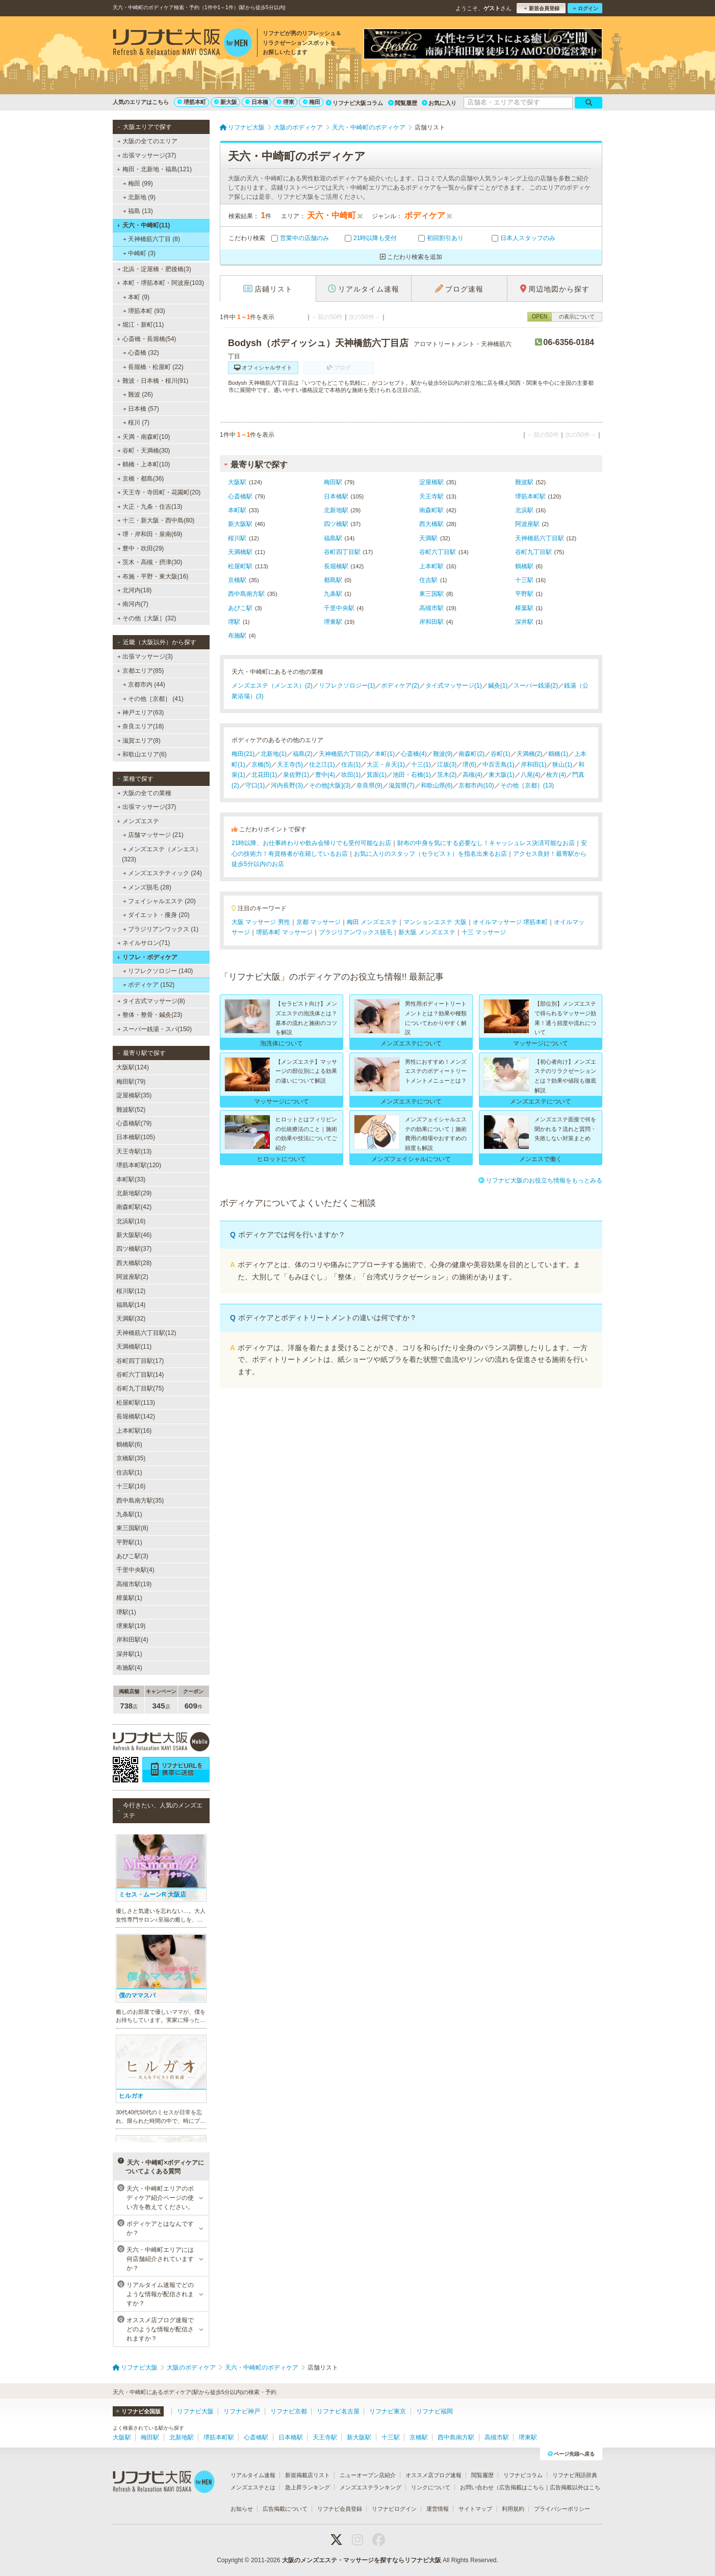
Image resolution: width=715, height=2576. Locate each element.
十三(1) (421, 764)
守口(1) (255, 785)
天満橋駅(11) (133, 1346)
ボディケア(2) (400, 685)
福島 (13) (138, 211)
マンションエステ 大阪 (434, 922)
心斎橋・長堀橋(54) (146, 339)
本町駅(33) (130, 1179)
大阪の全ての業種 (144, 793)
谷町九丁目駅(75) (140, 1388)
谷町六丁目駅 (437, 552)
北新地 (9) (139, 197)
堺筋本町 (191, 102)
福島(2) (303, 753)
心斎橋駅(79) (133, 1123)
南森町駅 (431, 510)
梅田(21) (243, 753)
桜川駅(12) (130, 1291)
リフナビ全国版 (138, 2411)
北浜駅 (524, 510)
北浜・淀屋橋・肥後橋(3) (154, 269)
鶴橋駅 (524, 566)
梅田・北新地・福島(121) (154, 169)
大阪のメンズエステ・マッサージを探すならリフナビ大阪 (361, 2560)
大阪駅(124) (132, 1067)
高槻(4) (472, 774)
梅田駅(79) (130, 1081)
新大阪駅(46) (133, 1235)
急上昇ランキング (307, 2487)
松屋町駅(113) (135, 1402)
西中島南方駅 (246, 593)
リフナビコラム (523, 2475)
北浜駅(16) (130, 1221)
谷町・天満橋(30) (143, 450)
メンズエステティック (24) (162, 873)
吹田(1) (351, 774)
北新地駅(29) (133, 1193)
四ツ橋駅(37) (133, 1248)
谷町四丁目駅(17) (140, 1360)
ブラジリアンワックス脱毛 (355, 932)
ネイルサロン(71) (143, 943)
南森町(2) (471, 753)
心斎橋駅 (240, 496)
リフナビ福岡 (434, 2411)
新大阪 (225, 102)
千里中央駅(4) (135, 1569)
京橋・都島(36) (140, 478)
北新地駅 (336, 510)
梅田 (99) (138, 183)
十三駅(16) (130, 1486)
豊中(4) (325, 774)
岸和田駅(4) (132, 1639)
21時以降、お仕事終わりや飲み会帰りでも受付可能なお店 (311, 843)
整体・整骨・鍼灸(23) (150, 1014)
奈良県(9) (369, 785)
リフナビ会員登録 (339, 2509)
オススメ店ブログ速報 (433, 2475)
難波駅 (524, 482)
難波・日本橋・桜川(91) (152, 380)
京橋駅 (237, 580)
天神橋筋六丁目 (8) (151, 239)
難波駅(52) (130, 1109)
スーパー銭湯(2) (536, 685)
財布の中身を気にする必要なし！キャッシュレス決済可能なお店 (486, 843)
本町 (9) (136, 297)
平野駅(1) (129, 1542)
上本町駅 (431, 566)
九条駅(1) (129, 1514)
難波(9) (443, 753)
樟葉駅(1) (129, 1597)
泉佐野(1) (296, 774)
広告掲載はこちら (521, 2487)
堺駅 (234, 621)
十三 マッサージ (484, 932)
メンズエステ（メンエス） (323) (161, 854)
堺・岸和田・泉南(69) (150, 534)
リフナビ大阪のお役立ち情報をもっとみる (540, 1180)
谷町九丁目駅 (533, 552)
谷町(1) (500, 753)
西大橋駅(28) (133, 1263)
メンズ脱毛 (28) (147, 887)
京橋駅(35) (130, 1458)
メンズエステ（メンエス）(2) (272, 685)
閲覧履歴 (402, 103)
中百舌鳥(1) (498, 764)
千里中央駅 (339, 608)
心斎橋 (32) (141, 352)
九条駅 (333, 593)
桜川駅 (237, 538)
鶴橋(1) (558, 753)
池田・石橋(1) (412, 774)
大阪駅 (237, 482)
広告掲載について (285, 2509)
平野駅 (524, 593)
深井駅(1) (129, 1654)
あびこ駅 (240, 608)
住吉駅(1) (129, 1472)
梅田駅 (333, 482)
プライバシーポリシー (562, 2509)
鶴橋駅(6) (129, 1444)
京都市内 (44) (144, 684)
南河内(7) (132, 604)
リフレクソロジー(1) (347, 685)
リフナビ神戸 (241, 2411)
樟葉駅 (524, 608)
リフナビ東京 (387, 2411)
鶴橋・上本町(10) (143, 464)
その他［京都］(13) (527, 785)
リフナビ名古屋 (338, 2411)
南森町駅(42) (133, 1207)
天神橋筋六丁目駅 (539, 538)
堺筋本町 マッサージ (284, 932)
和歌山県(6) (437, 785)
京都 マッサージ (318, 922)
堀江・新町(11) (140, 324)
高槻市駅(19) (133, 1584)
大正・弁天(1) (386, 764)
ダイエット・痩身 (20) (156, 914)
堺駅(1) (126, 1612)
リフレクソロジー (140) (158, 971)
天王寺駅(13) (133, 1151)
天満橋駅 (240, 552)
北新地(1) (274, 753)
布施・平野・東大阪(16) (153, 576)
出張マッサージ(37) (146, 155)
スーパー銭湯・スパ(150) (154, 1029)
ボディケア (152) (149, 984)
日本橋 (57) (141, 408)
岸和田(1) (534, 764)
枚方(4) (556, 774)
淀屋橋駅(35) (133, 1095)
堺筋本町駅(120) (138, 1165)
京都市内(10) (476, 785)
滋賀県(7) (402, 785)
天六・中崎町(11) (143, 225)
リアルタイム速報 (253, 2475)
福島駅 (333, 538)
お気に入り (439, 103)
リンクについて (430, 2487)
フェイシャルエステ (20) (159, 901)
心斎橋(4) (414, 753)
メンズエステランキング (370, 2487)
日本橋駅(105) (135, 1137)
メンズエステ (138, 821)
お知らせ (242, 2509)
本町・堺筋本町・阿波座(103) (160, 282)
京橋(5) (261, 764)
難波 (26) (138, 394)
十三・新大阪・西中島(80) (156, 520)
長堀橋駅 (336, 566)
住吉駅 (428, 580)
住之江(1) (322, 764)
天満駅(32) (130, 1318)
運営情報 (437, 2509)
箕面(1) (377, 774)
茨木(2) (447, 774)
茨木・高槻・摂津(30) (150, 562)
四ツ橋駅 (336, 524)
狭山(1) (562, 764)
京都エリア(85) (140, 670)
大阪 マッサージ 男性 (261, 922)
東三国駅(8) (132, 1528)
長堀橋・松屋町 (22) (153, 367)
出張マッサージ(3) (145, 656)
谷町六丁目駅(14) (140, 1374)
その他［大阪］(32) (146, 618)
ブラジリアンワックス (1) (160, 929)
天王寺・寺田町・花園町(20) (159, 492)
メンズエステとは (253, 2487)
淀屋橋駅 (431, 482)
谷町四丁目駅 (342, 552)
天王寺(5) (290, 764)
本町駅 (237, 510)
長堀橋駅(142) (135, 1416)
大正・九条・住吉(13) (150, 506)
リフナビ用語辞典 (574, 2475)
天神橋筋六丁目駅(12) (146, 1332)
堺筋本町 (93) (144, 310)
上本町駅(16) (133, 1430)
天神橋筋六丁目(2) (344, 753)
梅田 (311, 102)
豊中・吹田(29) (140, 548)
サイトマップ (475, 2509)
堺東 (285, 102)
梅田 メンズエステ (372, 922)
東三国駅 (431, 593)
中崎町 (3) (139, 253)
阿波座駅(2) (132, 1276)
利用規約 (513, 2509)
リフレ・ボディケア (147, 957)
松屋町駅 (240, 566)
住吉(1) (351, 764)
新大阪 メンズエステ (426, 932)
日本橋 (256, 102)
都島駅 (333, 580)
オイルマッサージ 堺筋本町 (510, 922)
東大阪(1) (502, 774)
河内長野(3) (287, 785)
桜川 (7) (136, 422)
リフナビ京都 (288, 2411)
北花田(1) (264, 774)
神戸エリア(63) (140, 712)
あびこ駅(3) (132, 1556)
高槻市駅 (431, 608)
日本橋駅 (336, 496)
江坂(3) (447, 764)
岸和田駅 (431, 621)
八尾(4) (531, 774)
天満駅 (428, 538)
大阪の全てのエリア (147, 141)
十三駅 (524, 580)
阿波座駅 (527, 524)
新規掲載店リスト (307, 2475)
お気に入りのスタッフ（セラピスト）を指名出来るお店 (430, 853)
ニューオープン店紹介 (368, 2475)
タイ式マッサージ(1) (453, 685)
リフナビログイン (394, 2509)
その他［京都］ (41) (153, 698)
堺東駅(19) (130, 1625)
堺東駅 (333, 621)
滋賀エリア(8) (139, 740)
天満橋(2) (530, 753)
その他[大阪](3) (329, 785)
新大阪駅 (240, 524)
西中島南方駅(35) (140, 1500)
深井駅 (524, 621)
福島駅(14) (130, 1304)
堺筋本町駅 (530, 496)
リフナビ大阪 (195, 2411)
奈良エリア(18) (140, 726)
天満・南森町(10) (143, 436)
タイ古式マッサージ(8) (151, 1001)
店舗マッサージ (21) (153, 834)
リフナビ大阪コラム (354, 103)
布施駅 (237, 635)
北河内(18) (134, 590)
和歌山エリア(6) (142, 754)
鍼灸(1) (498, 685)
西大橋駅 (431, 524)
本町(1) (385, 753)
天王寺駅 (431, 496)
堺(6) (469, 764)
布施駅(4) (129, 1667)
